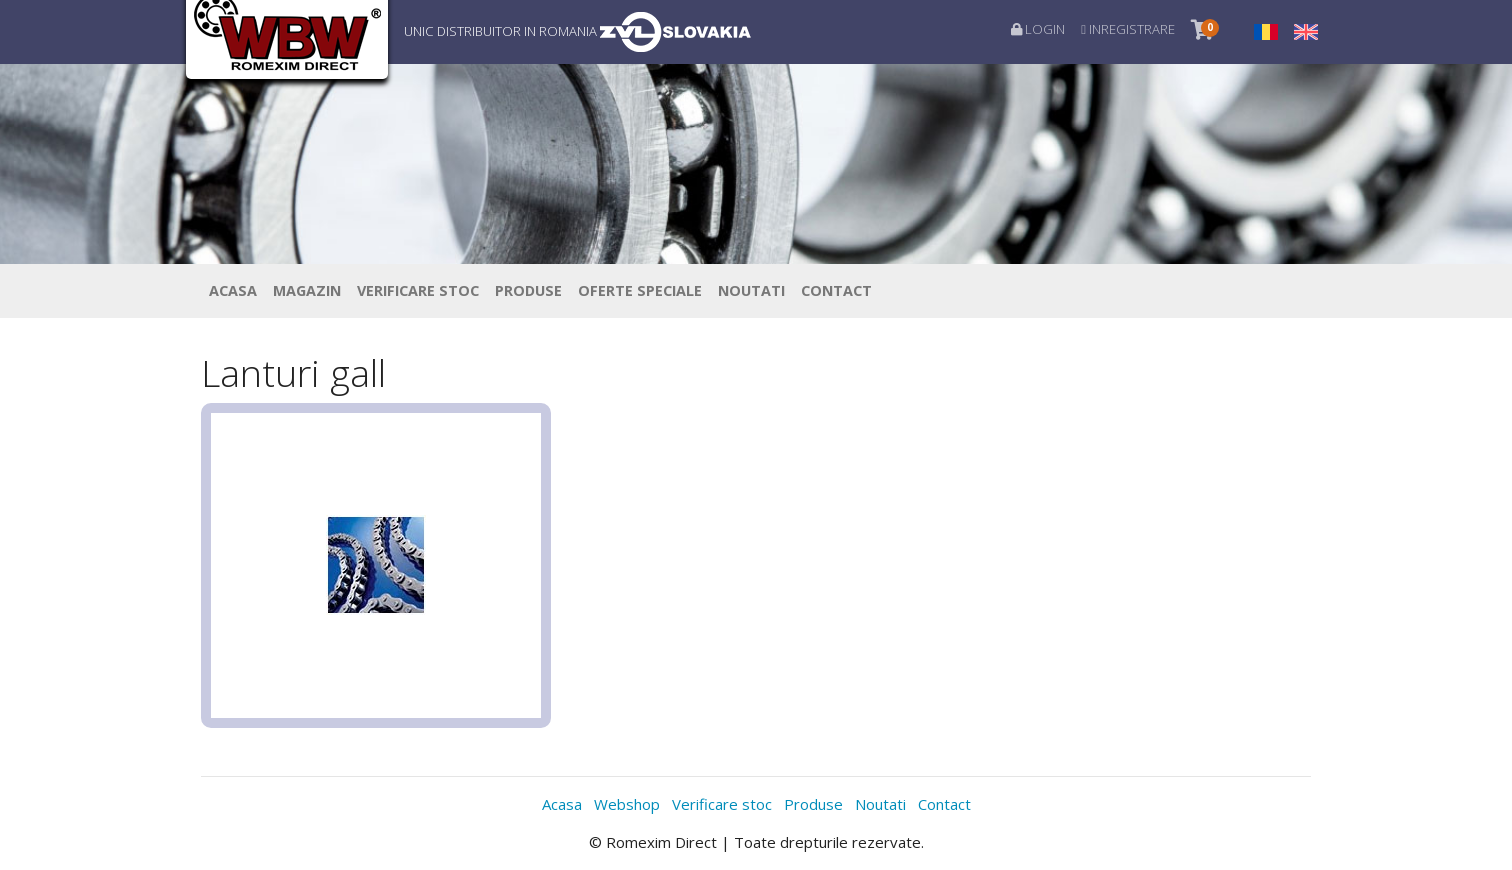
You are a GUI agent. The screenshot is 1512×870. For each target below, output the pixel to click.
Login (1038, 29)
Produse (528, 290)
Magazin (307, 290)
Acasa (233, 290)
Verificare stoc (418, 290)
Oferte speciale (640, 290)
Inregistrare (1128, 29)
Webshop (627, 804)
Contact (836, 290)
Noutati (751, 290)
